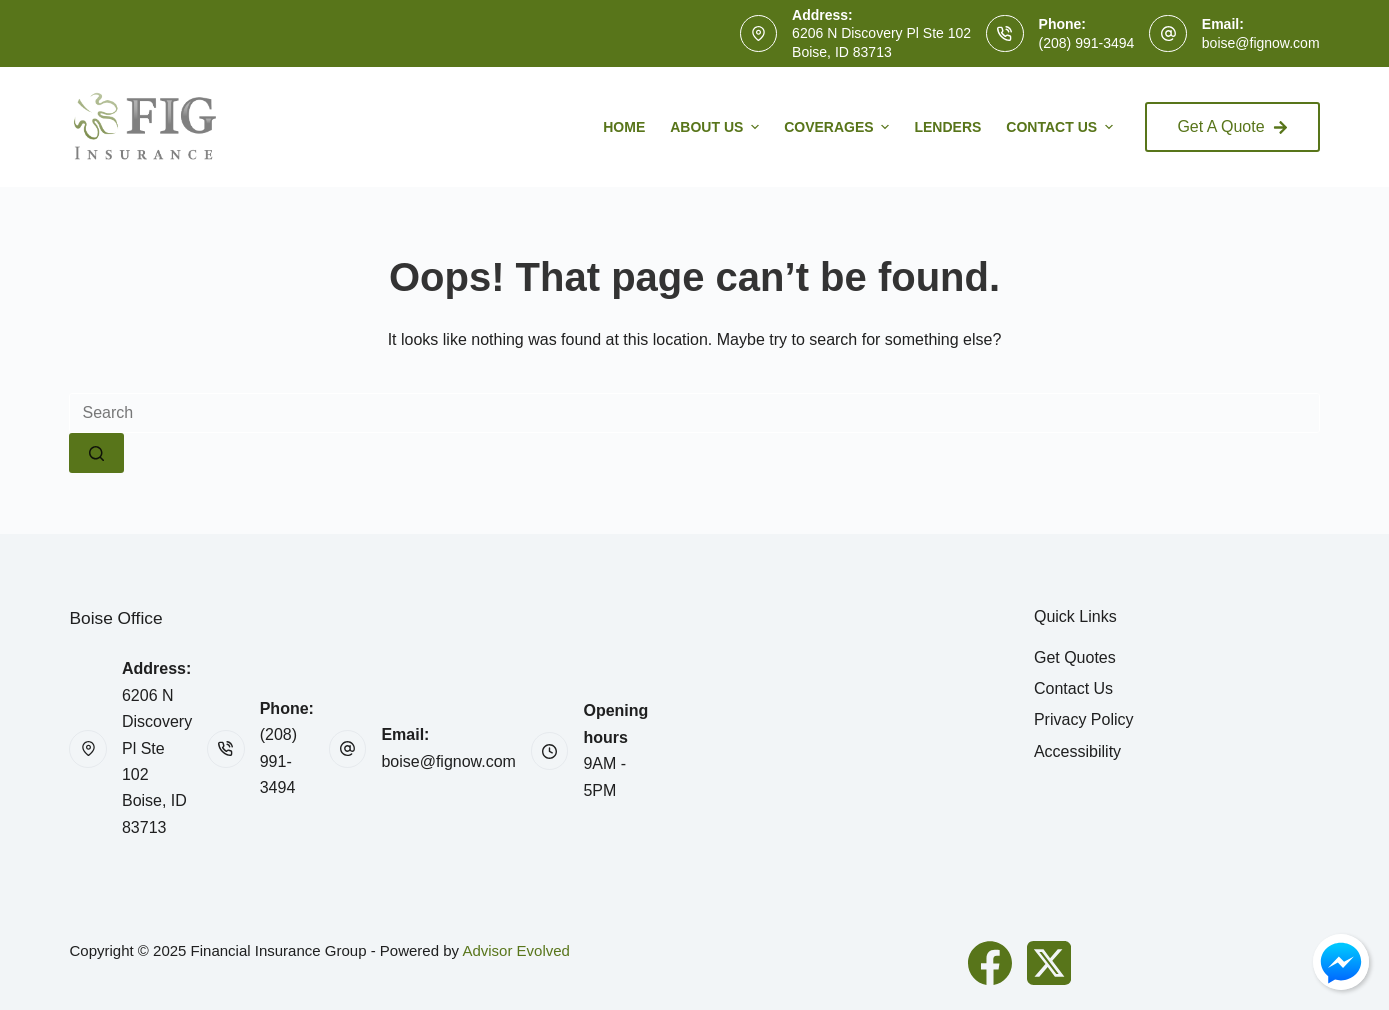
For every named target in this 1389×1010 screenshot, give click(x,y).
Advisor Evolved (516, 950)
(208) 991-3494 (1087, 43)
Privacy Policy (1084, 719)
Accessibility (1077, 751)
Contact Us (1062, 127)
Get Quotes (1075, 657)
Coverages (839, 127)
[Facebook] (990, 963)
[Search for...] (694, 413)
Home (624, 127)
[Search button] (96, 453)
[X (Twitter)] (1049, 963)
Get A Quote (1232, 126)
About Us (717, 127)
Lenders (947, 127)
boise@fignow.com (1261, 43)
